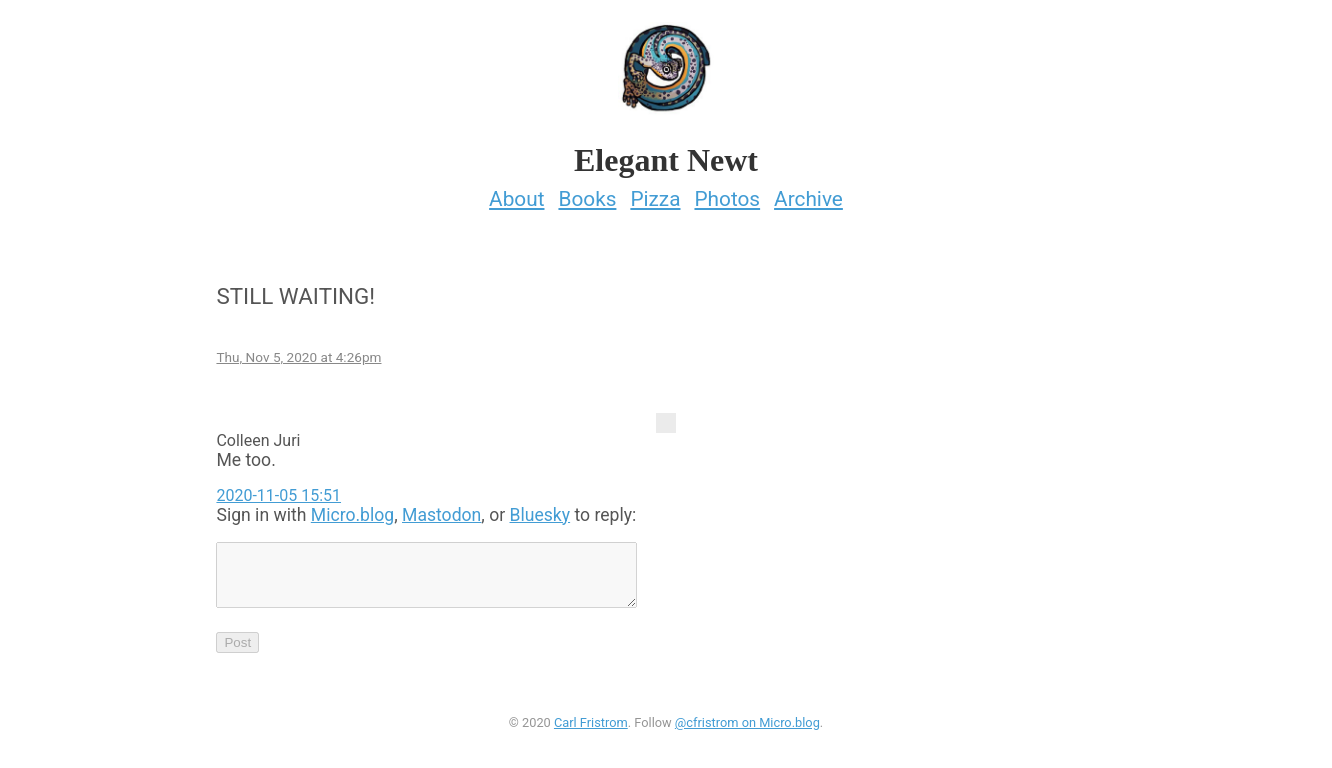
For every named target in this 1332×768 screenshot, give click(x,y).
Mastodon (441, 509)
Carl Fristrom (591, 728)
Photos (727, 193)
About (516, 193)
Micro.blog (352, 509)
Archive (808, 193)
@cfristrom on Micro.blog (747, 728)
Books (587, 193)
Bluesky (540, 509)
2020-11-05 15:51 (278, 489)
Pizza (655, 193)
